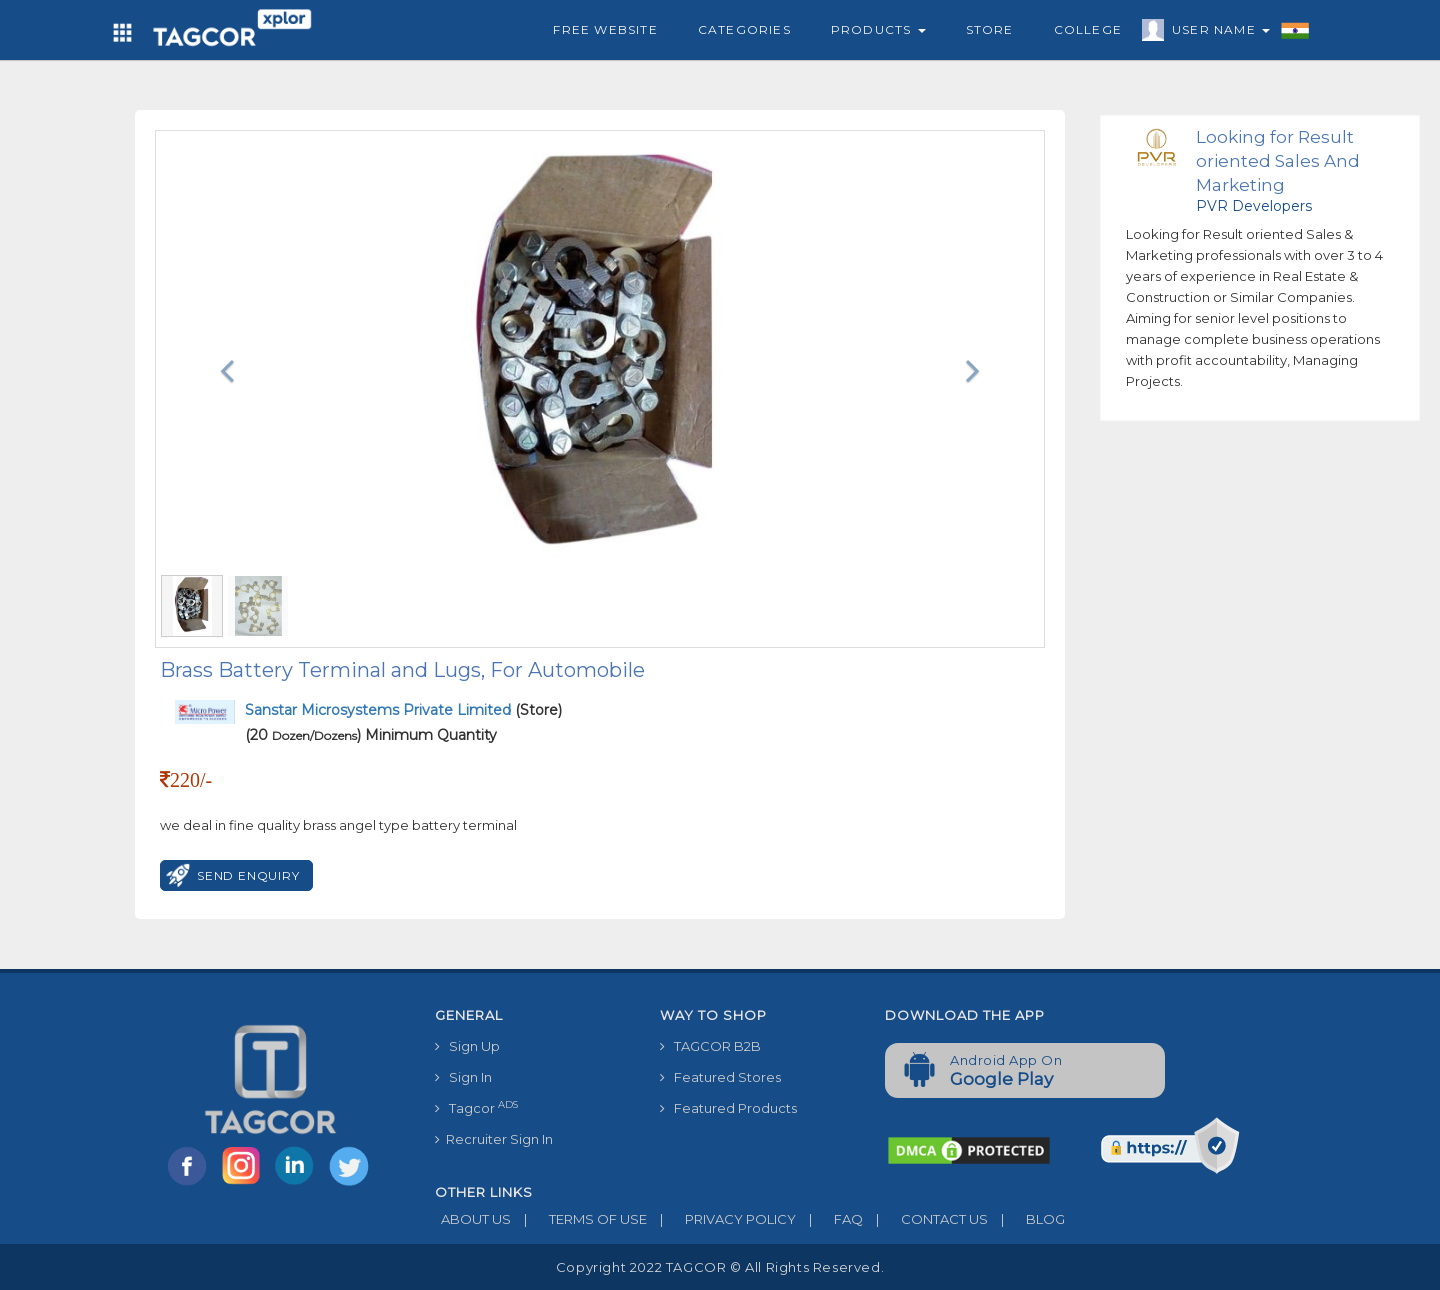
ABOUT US (473, 1219)
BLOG (1026, 1219)
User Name (1216, 33)
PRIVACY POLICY (721, 1219)
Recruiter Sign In (494, 1139)
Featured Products (728, 1108)
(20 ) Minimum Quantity (371, 735)
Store (990, 29)
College (1088, 29)
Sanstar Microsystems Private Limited (380, 710)
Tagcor (476, 1107)
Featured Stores (720, 1077)
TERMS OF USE (579, 1219)
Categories (744, 29)
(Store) (403, 710)
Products (878, 29)
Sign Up (467, 1046)
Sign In (463, 1077)
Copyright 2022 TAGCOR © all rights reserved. (720, 1267)
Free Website (605, 29)
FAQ (829, 1219)
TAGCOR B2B (710, 1046)
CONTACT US (925, 1219)
